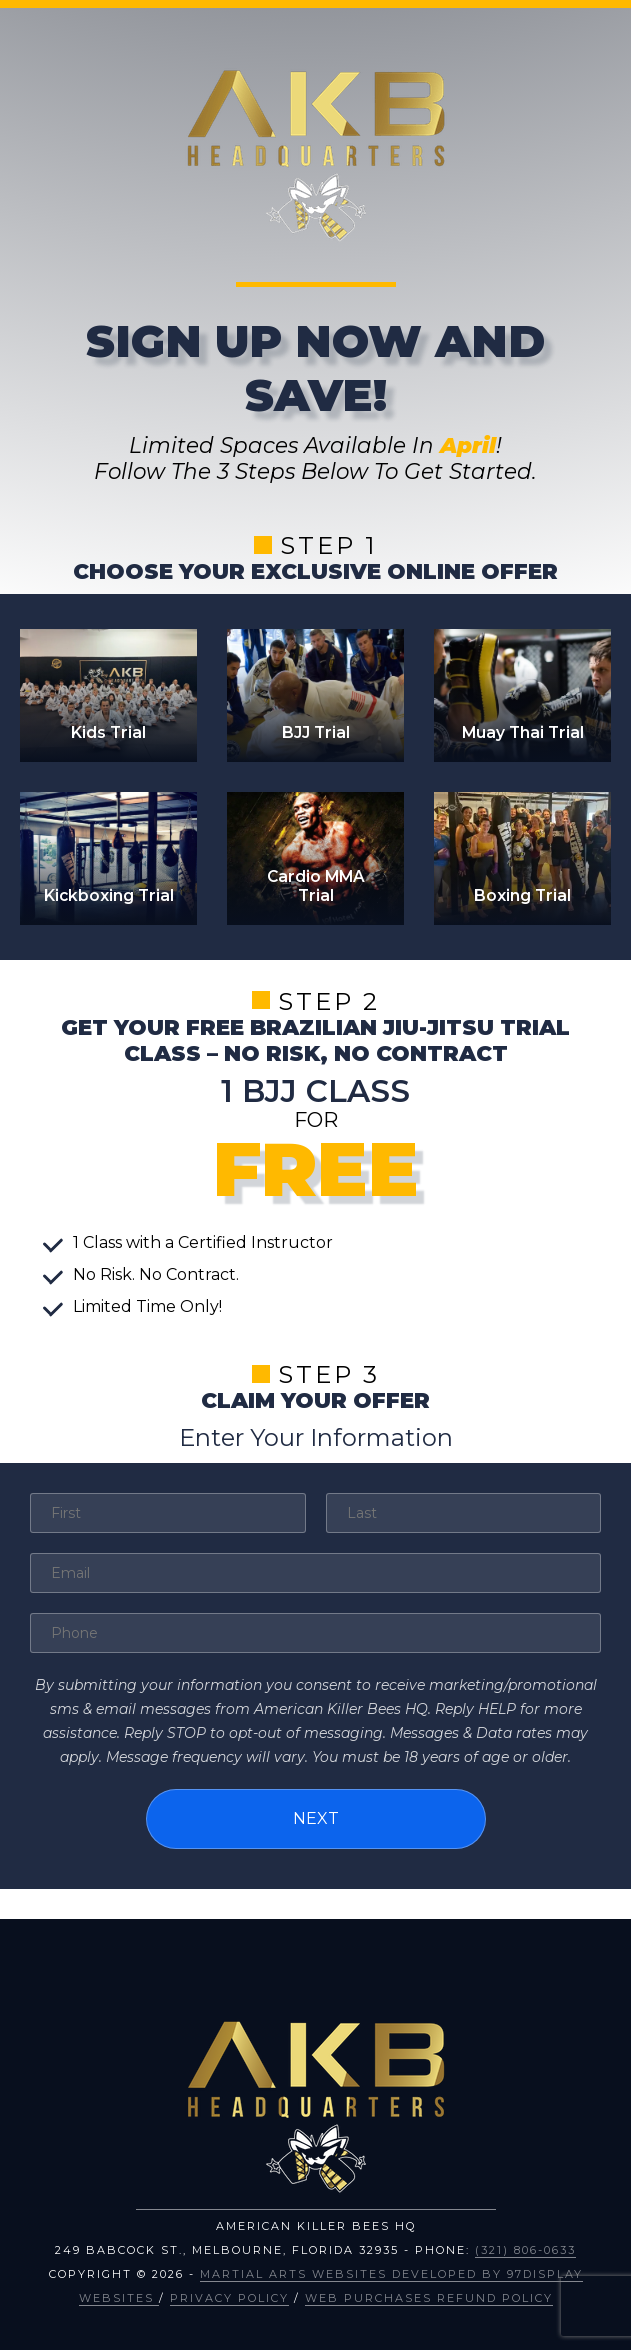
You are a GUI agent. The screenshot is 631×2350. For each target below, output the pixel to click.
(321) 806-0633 (525, 2250)
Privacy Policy (229, 2298)
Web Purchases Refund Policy (429, 2298)
